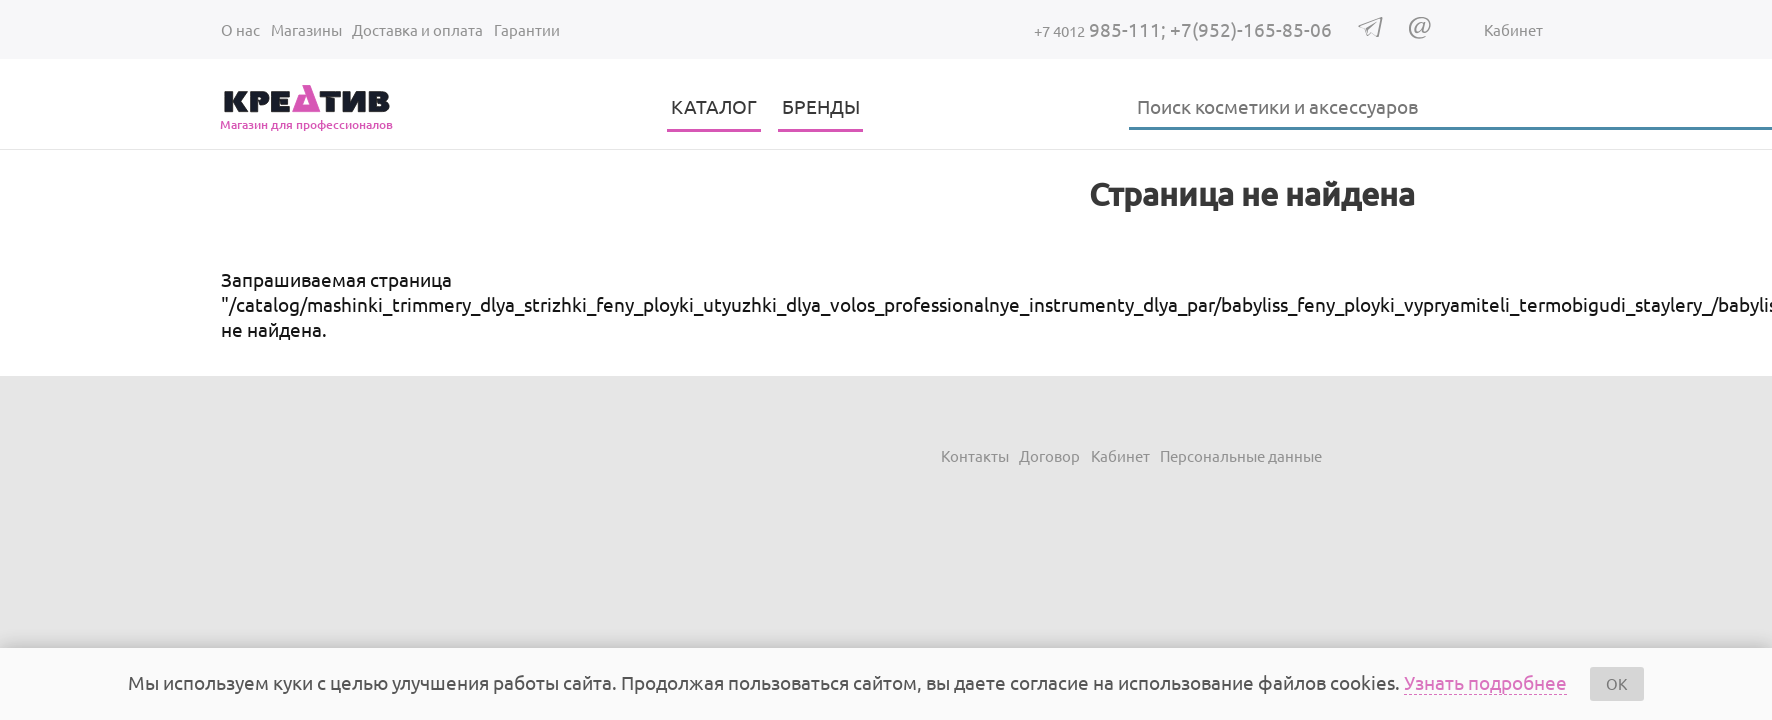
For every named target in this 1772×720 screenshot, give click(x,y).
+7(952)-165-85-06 (1251, 29)
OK (1616, 683)
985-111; (1102, 29)
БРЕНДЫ (821, 106)
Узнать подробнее (1485, 682)
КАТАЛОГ (714, 106)
